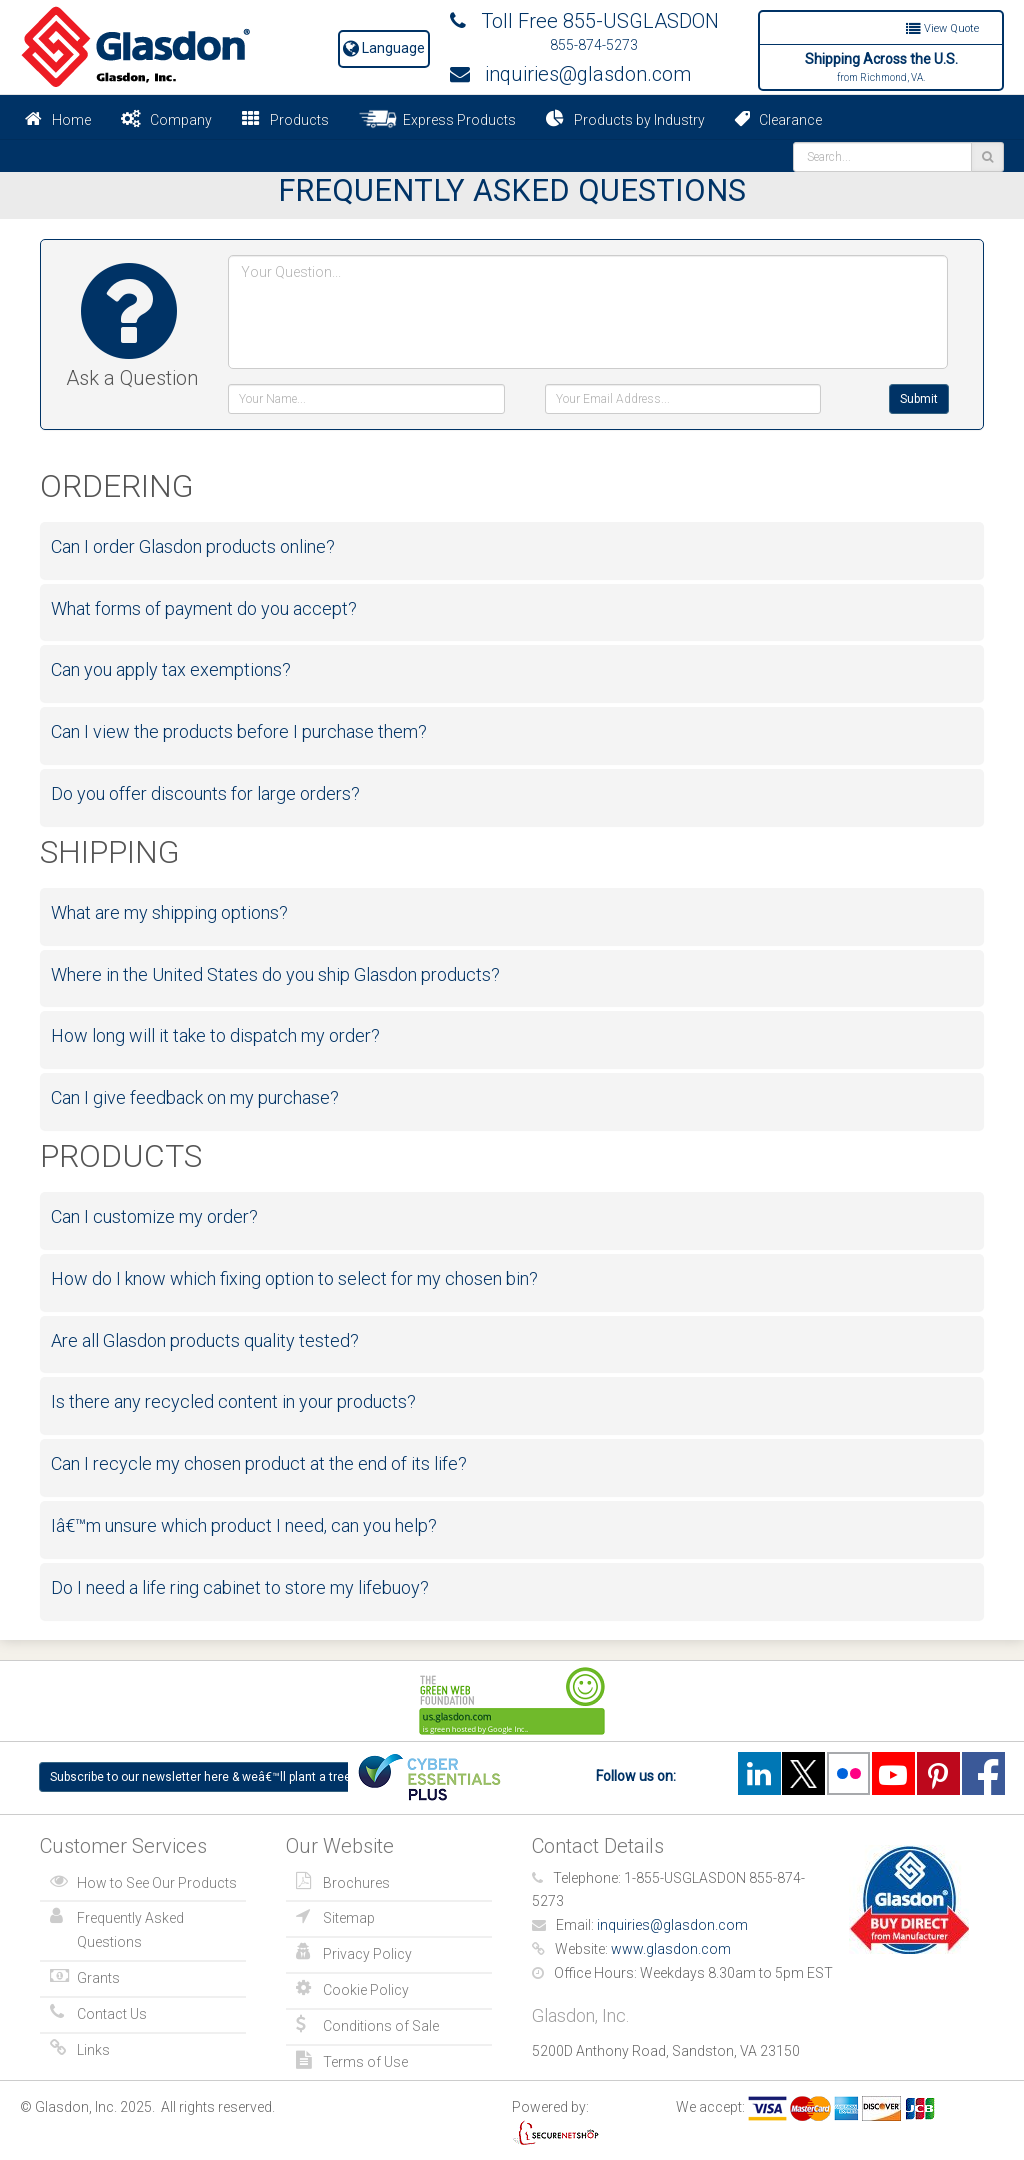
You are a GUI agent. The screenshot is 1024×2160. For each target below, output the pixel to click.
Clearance (778, 119)
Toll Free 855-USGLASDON (584, 21)
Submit (919, 399)
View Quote (942, 28)
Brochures (356, 1883)
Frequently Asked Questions (130, 1930)
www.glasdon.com (671, 1949)
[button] (517, 547)
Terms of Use (365, 2062)
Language (384, 48)
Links (93, 2050)
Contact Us (112, 2014)
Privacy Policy (367, 1954)
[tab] (512, 547)
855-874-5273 (594, 45)
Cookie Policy (366, 1990)
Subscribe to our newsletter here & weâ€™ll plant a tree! (202, 1777)
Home (71, 120)
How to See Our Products (157, 1883)
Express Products (437, 119)
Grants (98, 1978)
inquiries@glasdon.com (570, 74)
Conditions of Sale (381, 2026)
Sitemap (349, 1918)
